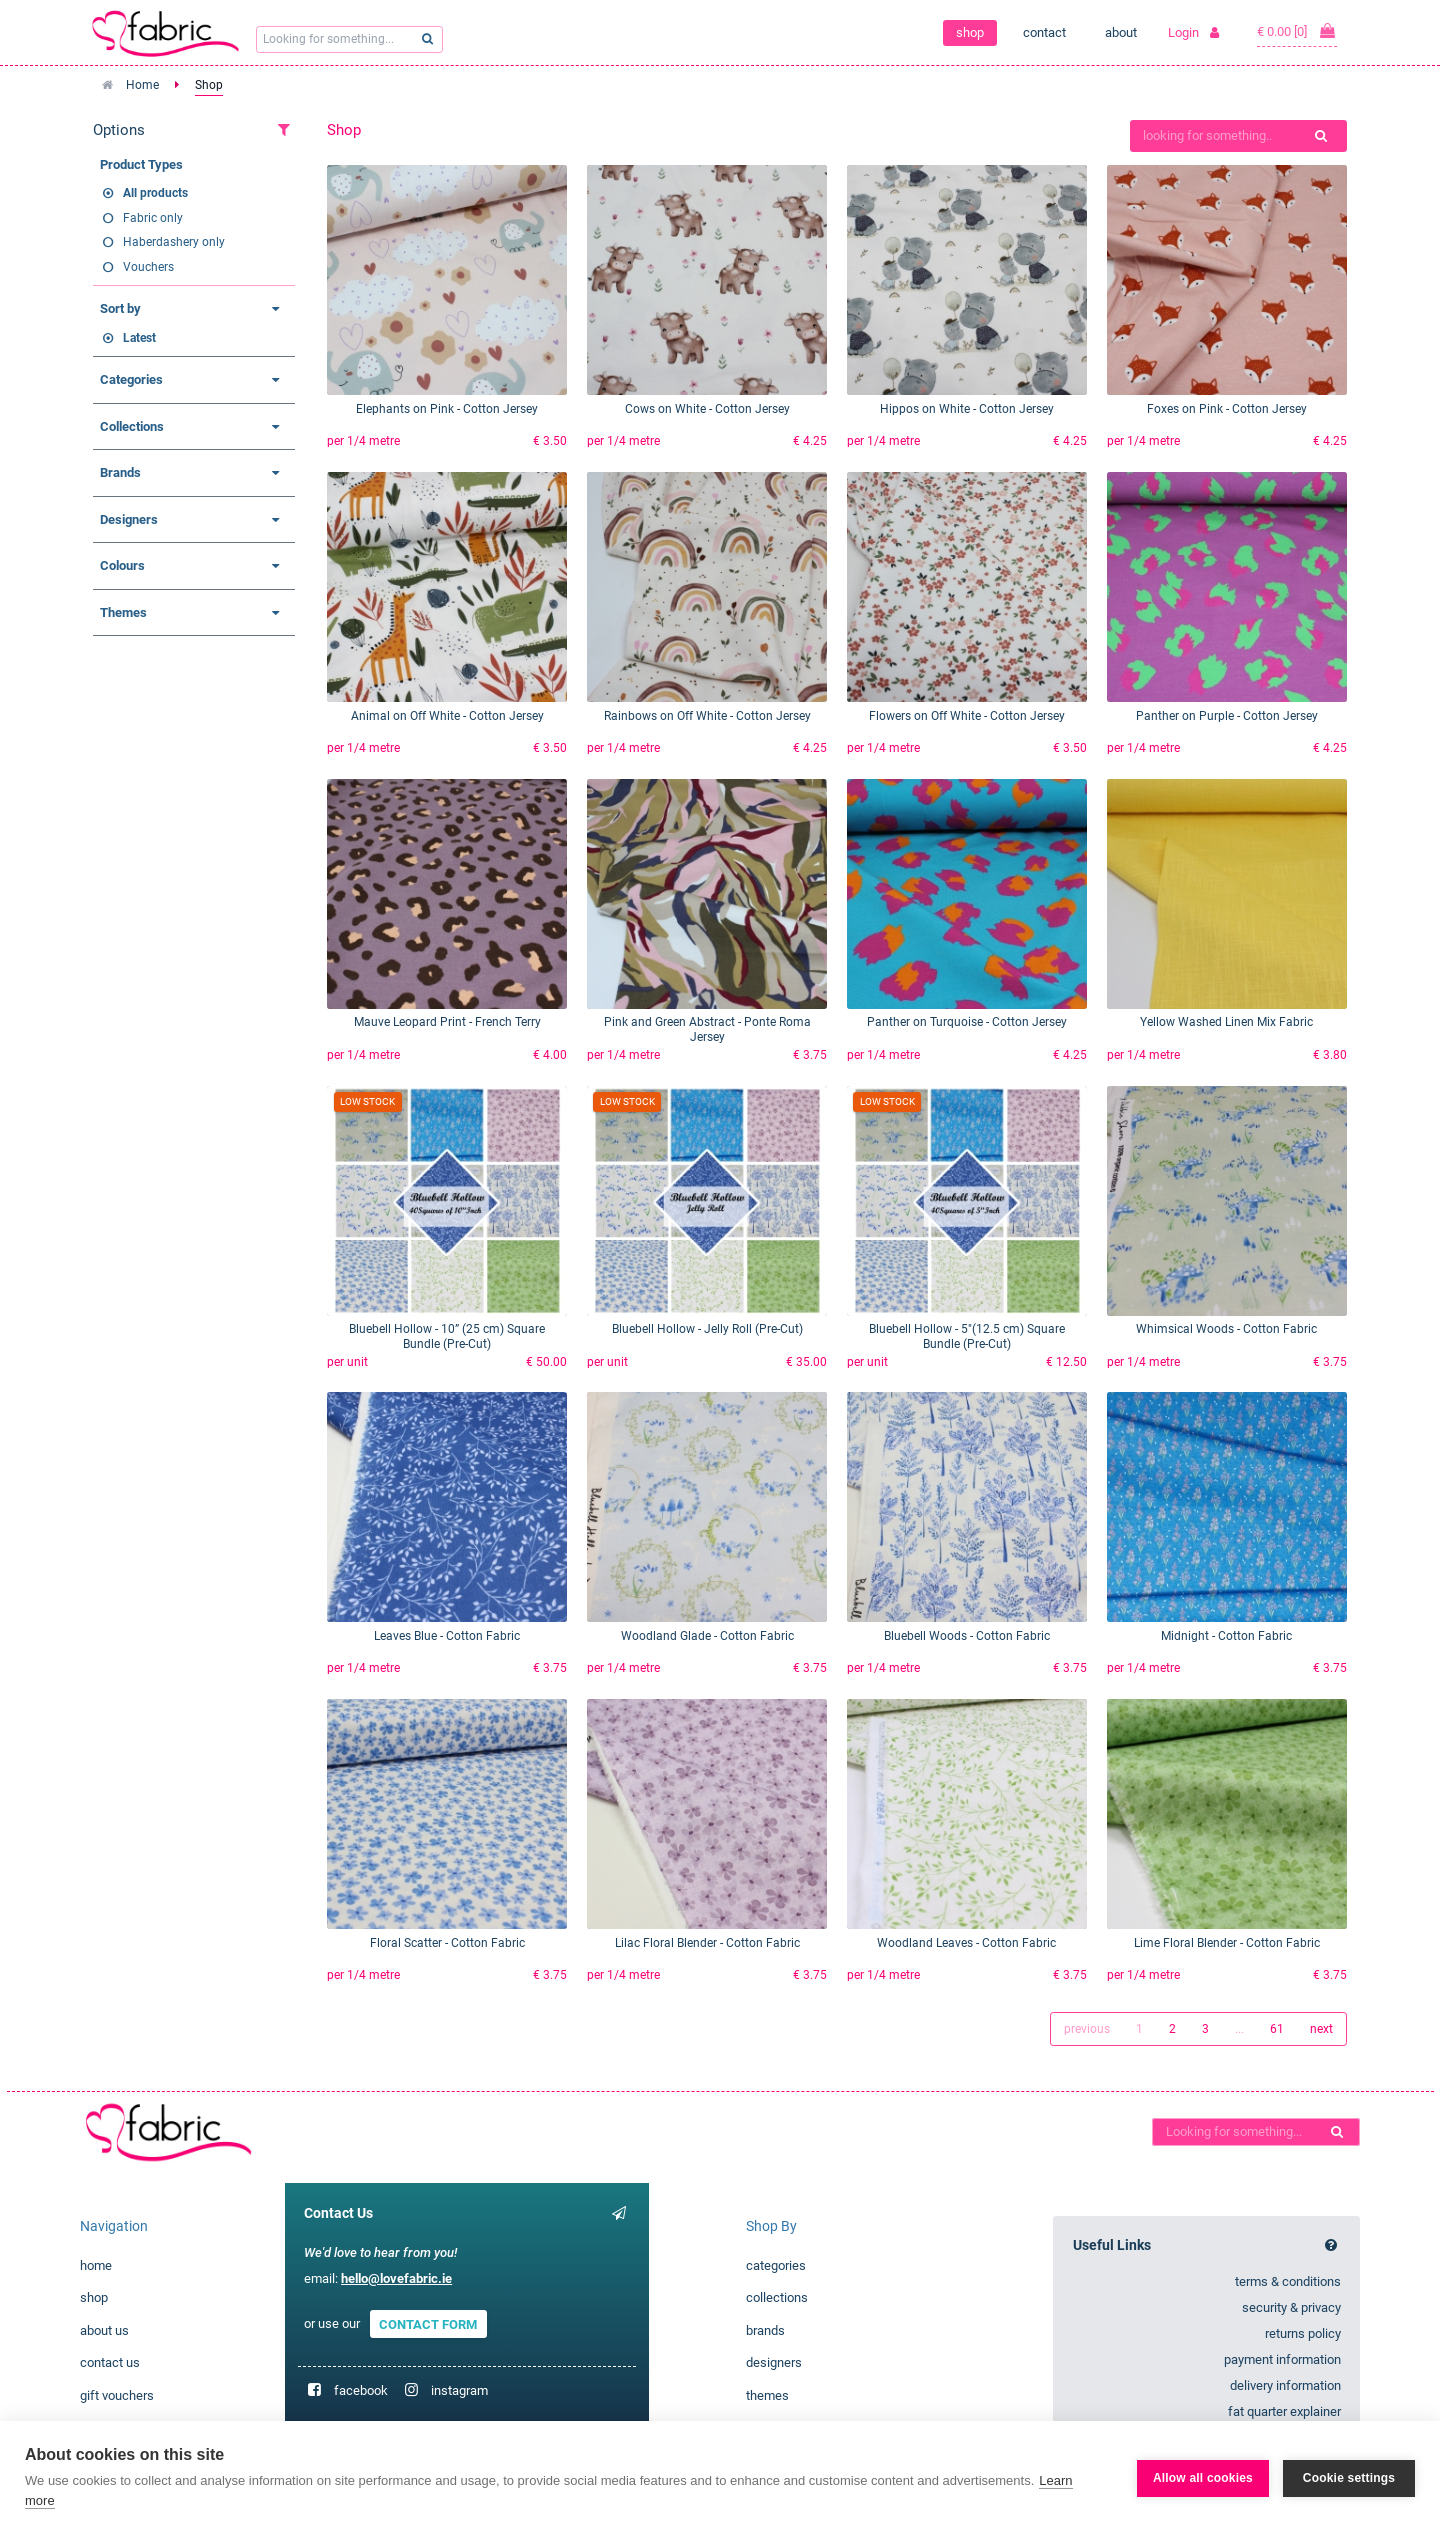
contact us (110, 2362)
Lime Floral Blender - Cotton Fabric (1227, 1943)
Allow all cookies (1203, 2478)
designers (774, 2362)
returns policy (1303, 2333)
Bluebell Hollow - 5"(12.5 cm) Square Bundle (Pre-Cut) (967, 1336)
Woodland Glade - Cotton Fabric (707, 1636)
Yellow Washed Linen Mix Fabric (1226, 1022)
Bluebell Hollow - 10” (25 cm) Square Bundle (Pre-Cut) (447, 1336)
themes (767, 2395)
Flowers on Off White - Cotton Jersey (967, 716)
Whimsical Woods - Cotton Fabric (1226, 1329)
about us (104, 2330)
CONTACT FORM (428, 2323)
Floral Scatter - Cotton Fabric (447, 1943)
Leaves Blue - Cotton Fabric (447, 1636)
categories (776, 2265)
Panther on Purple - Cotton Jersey (1227, 716)
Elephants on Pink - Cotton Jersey (447, 409)
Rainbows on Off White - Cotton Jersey (707, 716)
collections (777, 2297)
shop (970, 32)
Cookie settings (1349, 2478)
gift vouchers (117, 2395)
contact (1044, 32)
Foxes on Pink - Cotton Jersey (1227, 409)
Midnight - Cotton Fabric (1226, 1636)
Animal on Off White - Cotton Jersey (447, 716)
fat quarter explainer (1284, 2411)
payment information (1282, 2359)
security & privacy (1291, 2307)
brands (765, 2330)
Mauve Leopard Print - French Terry (447, 1022)
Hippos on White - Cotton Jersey (967, 409)
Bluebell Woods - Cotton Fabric (967, 1636)
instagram (459, 2390)
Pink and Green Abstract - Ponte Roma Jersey (707, 1029)
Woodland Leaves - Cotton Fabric (966, 1943)
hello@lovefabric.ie (396, 2278)
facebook (361, 2390)
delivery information (1285, 2385)
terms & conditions (1288, 2281)
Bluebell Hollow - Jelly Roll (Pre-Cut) (707, 1329)
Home (142, 85)
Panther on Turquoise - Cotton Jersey (967, 1022)
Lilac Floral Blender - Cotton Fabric (707, 1943)
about (1121, 32)
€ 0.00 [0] (1297, 31)
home (96, 2265)
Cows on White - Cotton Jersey (707, 409)
